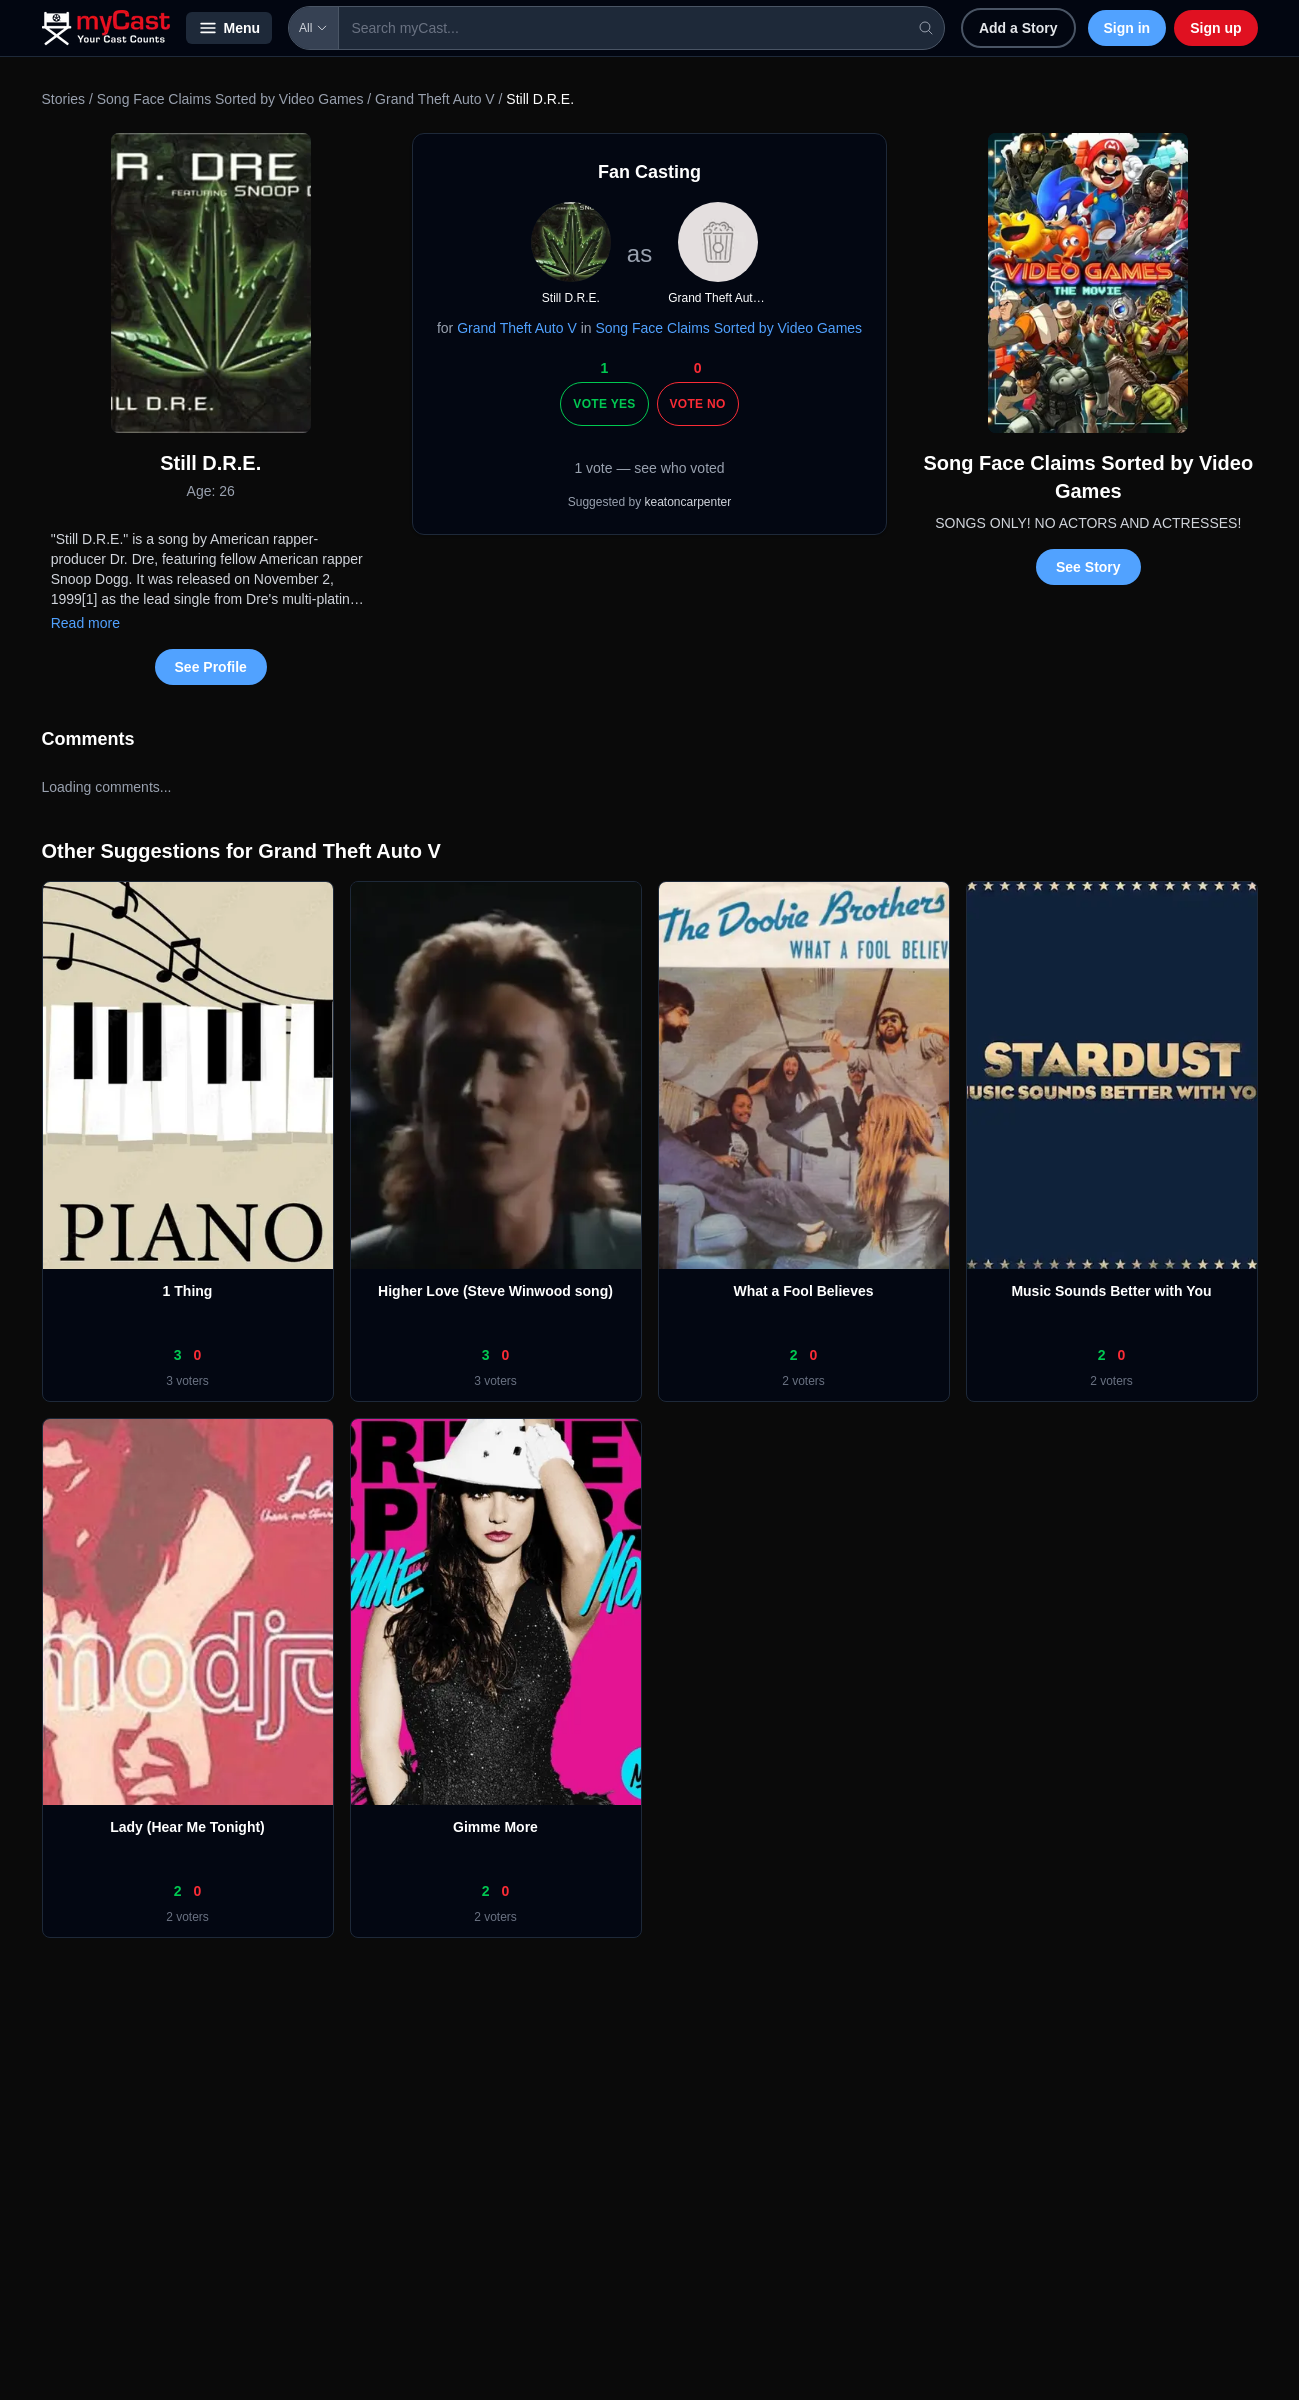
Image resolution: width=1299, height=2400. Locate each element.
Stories (64, 99)
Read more (85, 623)
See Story (1088, 567)
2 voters (803, 1381)
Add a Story (1018, 28)
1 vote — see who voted (649, 468)
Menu (229, 28)
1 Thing (188, 1291)
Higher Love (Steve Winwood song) (495, 1291)
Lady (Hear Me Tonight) (187, 1827)
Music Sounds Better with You (1111, 1291)
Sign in (1127, 28)
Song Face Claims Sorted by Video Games (230, 99)
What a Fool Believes (803, 1291)
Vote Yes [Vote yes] (604, 404)
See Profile (211, 667)
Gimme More (495, 1827)
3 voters (187, 1381)
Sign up (1215, 28)
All (313, 28)
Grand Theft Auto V (435, 99)
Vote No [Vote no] (698, 404)
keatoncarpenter (688, 502)
